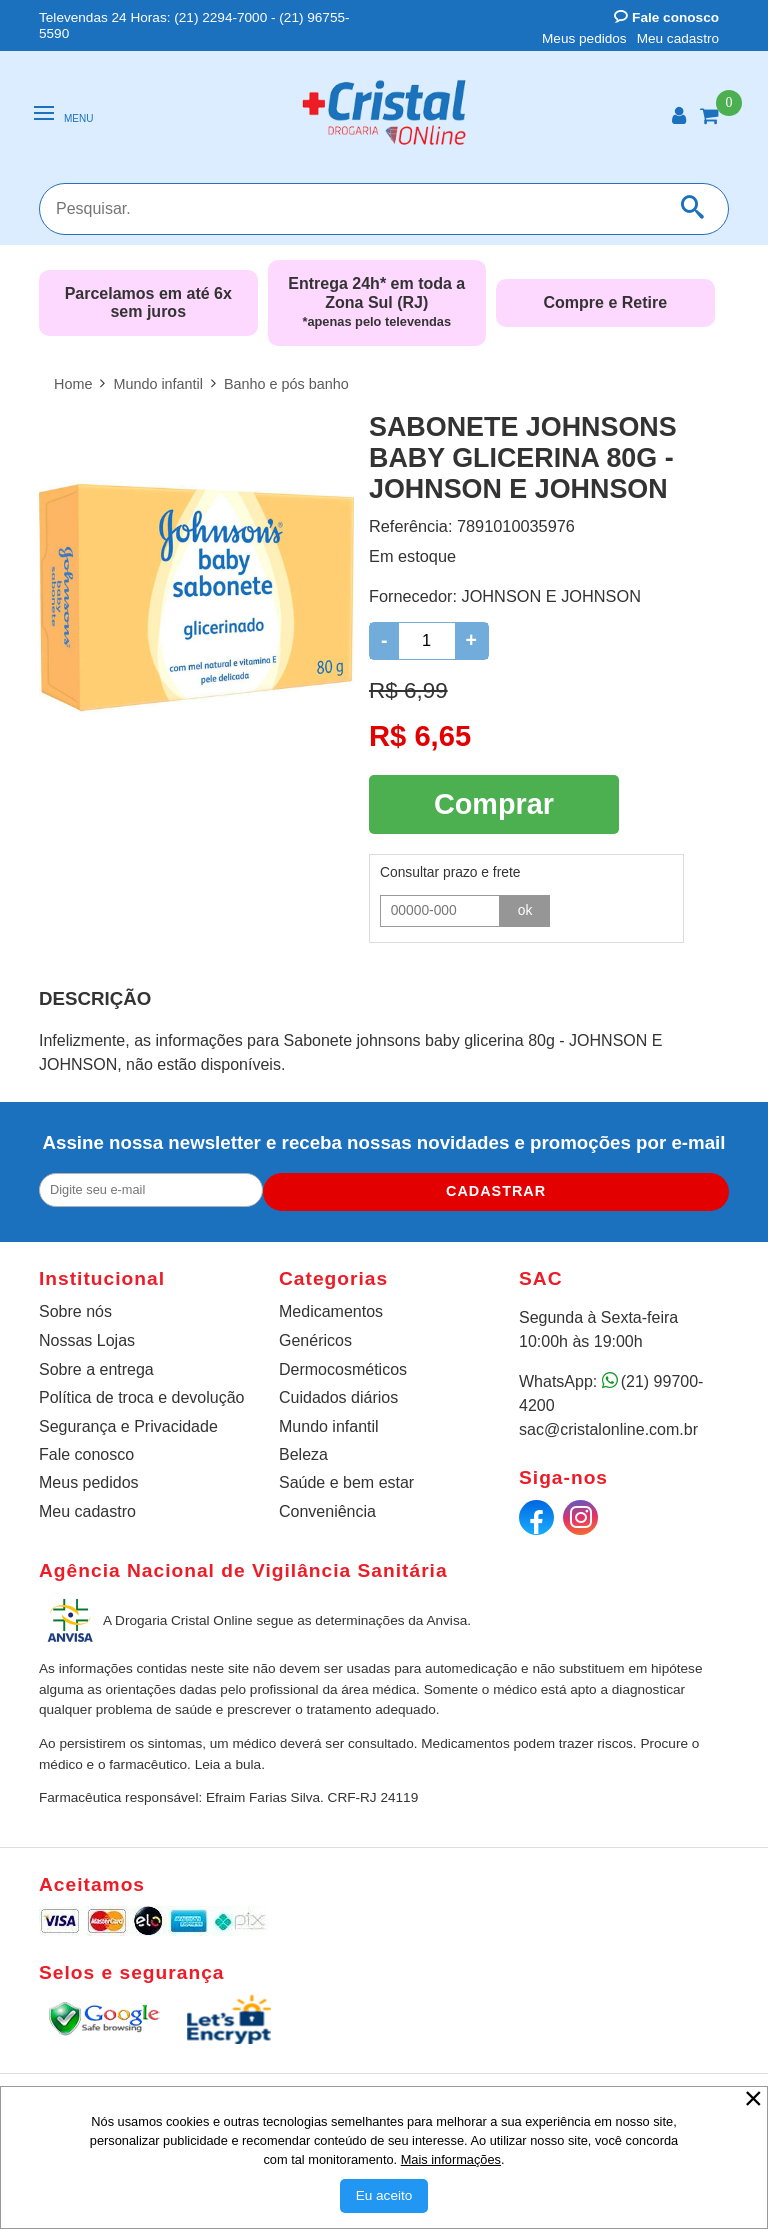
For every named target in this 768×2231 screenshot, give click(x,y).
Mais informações (451, 2159)
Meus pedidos (584, 38)
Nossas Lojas (87, 1336)
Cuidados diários (338, 1393)
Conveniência (327, 1507)
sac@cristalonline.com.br (608, 1425)
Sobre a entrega (96, 1365)
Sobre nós (75, 1307)
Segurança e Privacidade (128, 1421)
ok (525, 904)
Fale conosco (666, 17)
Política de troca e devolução (141, 1393)
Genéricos (315, 1336)
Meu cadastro (678, 38)
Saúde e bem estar (346, 1478)
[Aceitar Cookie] (384, 2196)
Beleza (303, 1450)
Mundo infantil (329, 1421)
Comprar (494, 801)
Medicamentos (331, 1307)
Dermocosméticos (343, 1365)
